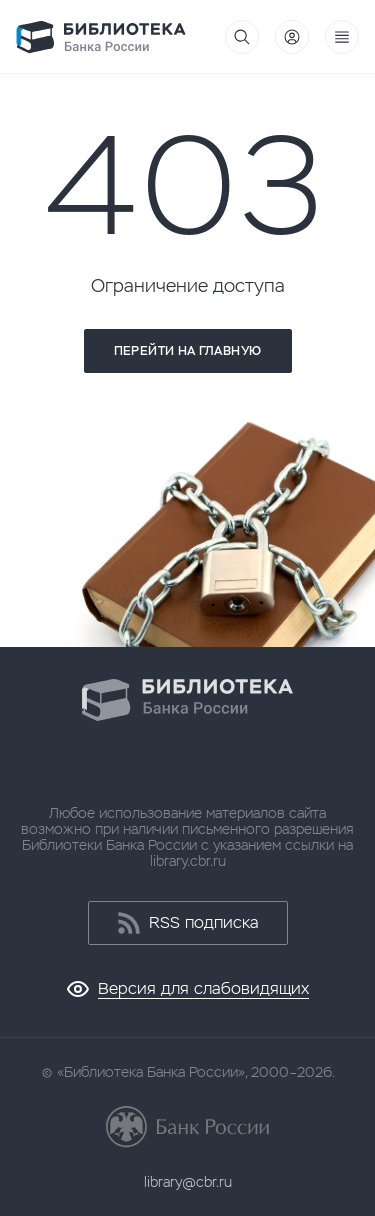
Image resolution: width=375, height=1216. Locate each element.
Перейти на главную (187, 351)
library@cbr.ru (188, 1182)
